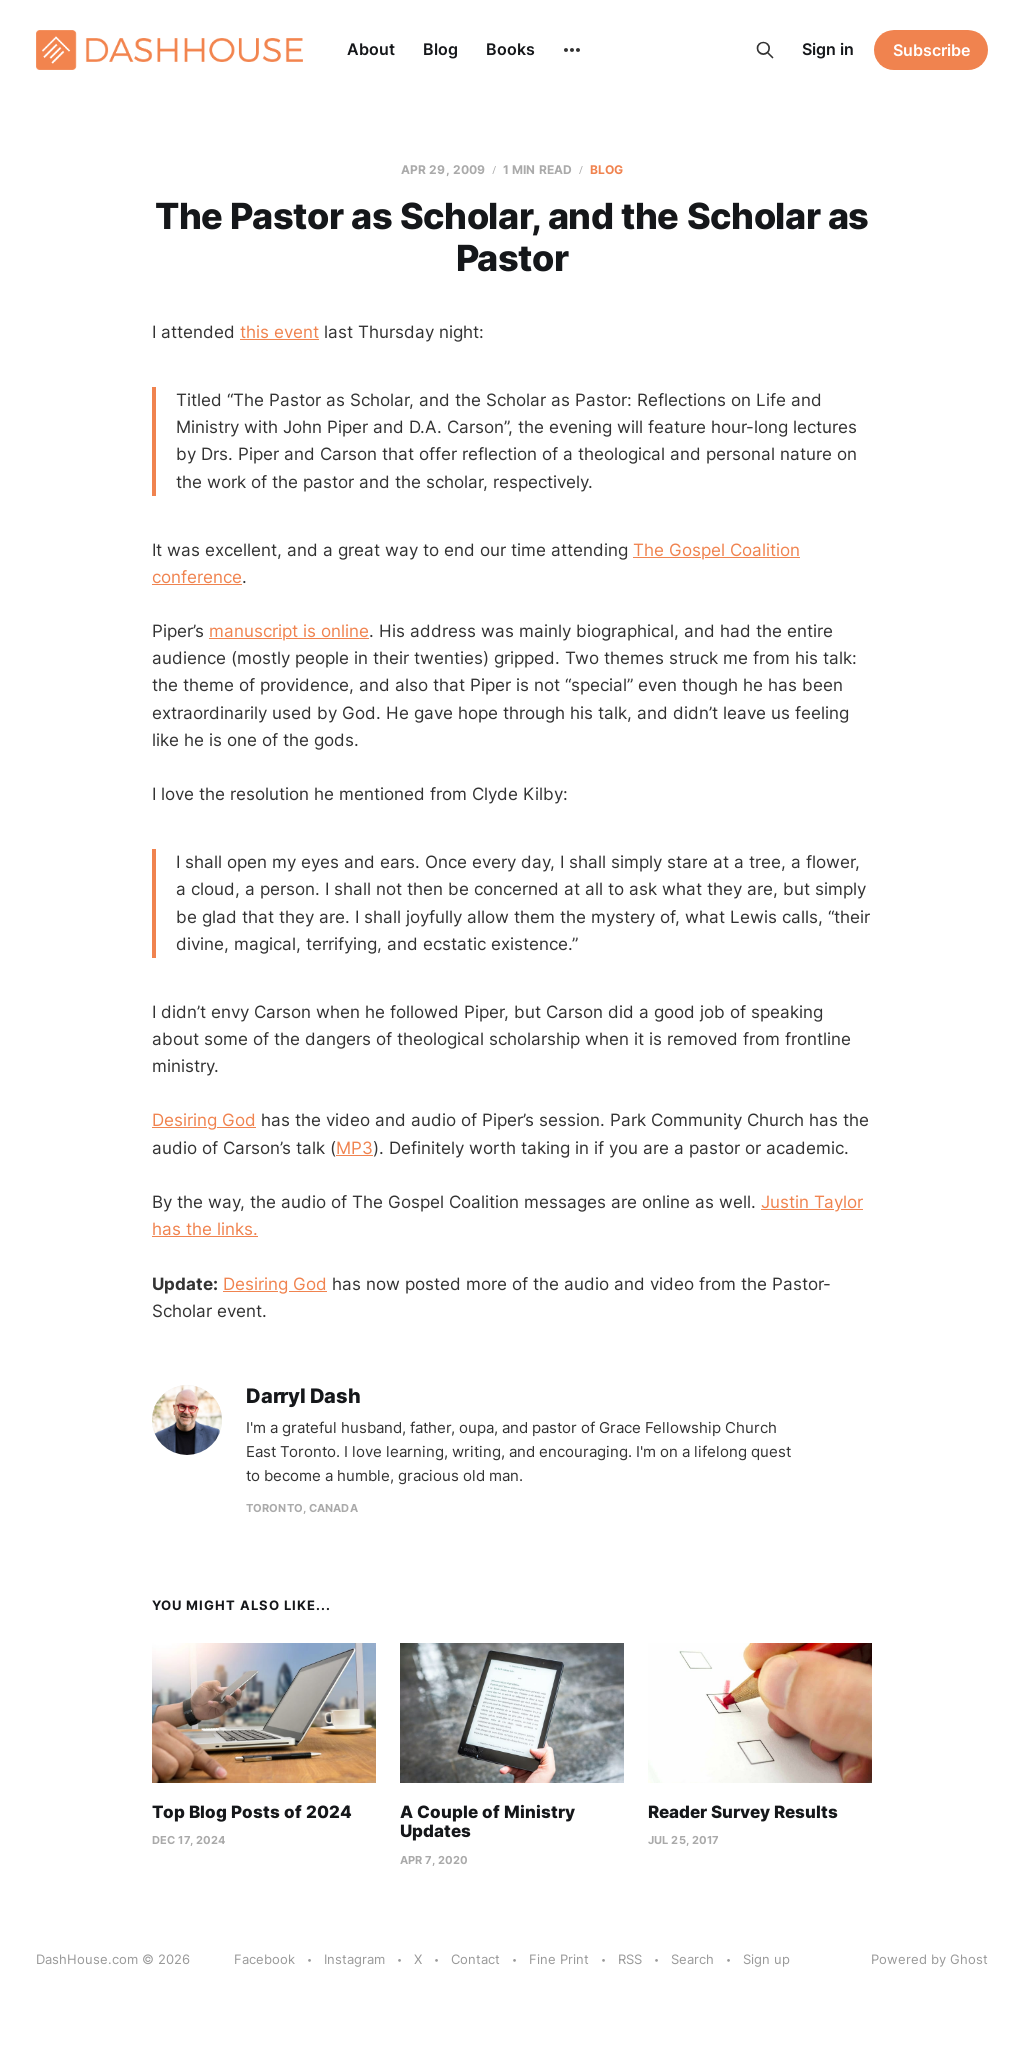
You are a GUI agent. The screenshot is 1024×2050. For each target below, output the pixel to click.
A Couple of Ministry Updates (487, 1822)
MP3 (354, 1148)
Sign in (828, 49)
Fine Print (559, 1959)
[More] (572, 50)
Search (692, 1959)
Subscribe (931, 50)
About (371, 49)
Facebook (264, 1959)
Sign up (766, 1959)
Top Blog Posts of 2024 (252, 1812)
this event (279, 332)
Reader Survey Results (743, 1812)
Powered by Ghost (929, 1959)
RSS (630, 1959)
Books (510, 49)
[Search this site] (765, 50)
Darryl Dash (303, 1396)
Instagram (354, 1959)
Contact (475, 1959)
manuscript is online (289, 631)
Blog (440, 49)
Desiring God (204, 1120)
